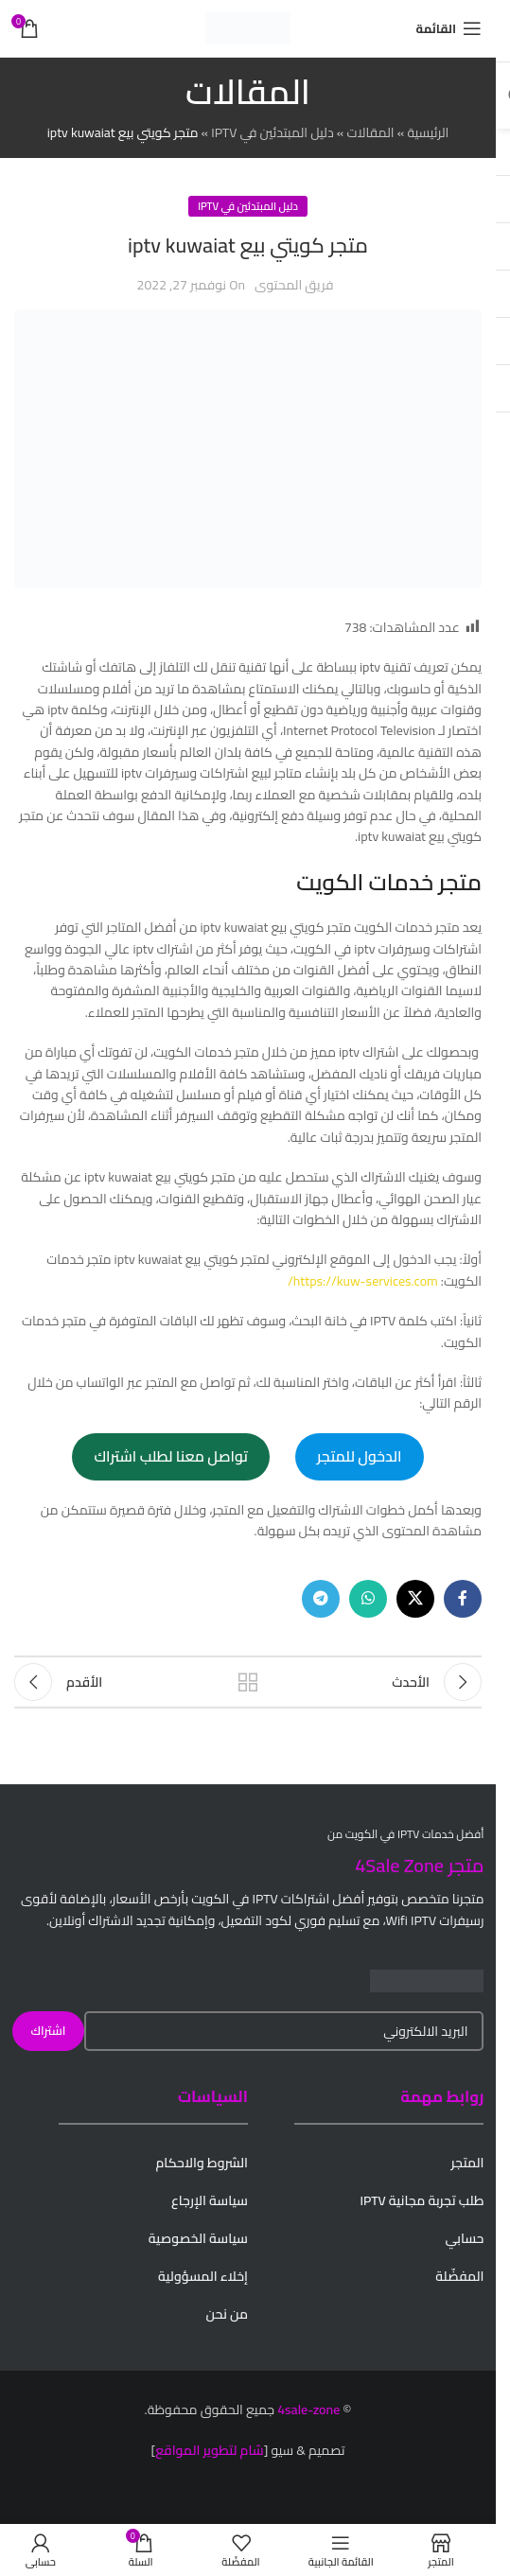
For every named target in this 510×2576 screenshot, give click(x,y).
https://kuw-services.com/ (363, 1281)
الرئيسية (427, 132)
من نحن (227, 2314)
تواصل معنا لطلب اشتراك (170, 1456)
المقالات (370, 132)
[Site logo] (247, 27)
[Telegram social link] (321, 1599)
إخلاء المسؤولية (203, 2276)
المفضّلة (459, 2276)
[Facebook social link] (463, 1599)
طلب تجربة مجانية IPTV (422, 2200)
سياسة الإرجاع (209, 2200)
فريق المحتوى (294, 284)
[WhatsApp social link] (368, 1599)
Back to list (248, 1682)
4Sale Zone (399, 1865)
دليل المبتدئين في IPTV (272, 132)
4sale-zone (308, 2409)
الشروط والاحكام (201, 2162)
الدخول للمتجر (359, 1456)
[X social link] (415, 1599)
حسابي (464, 2238)
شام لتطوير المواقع (209, 2450)
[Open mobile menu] (449, 28)
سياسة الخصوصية (198, 2238)
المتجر (467, 2162)
